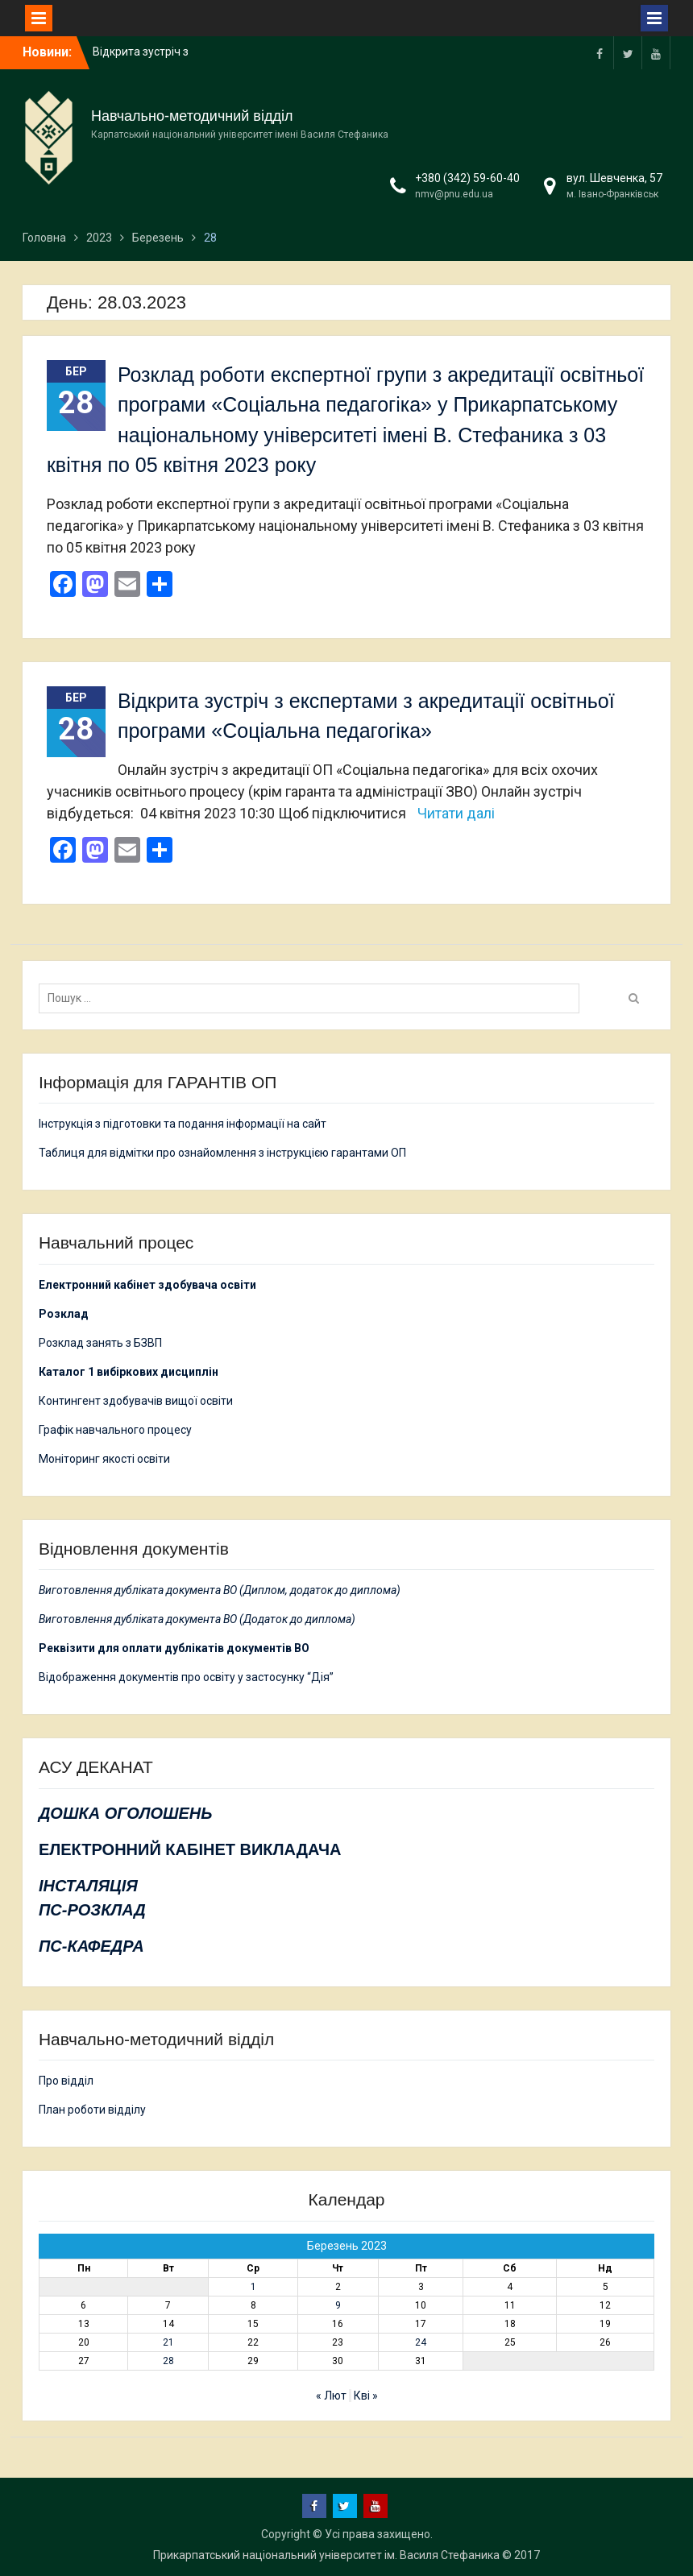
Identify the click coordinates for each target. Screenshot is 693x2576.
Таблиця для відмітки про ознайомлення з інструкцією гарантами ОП (222, 1152)
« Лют (331, 2395)
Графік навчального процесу (115, 1429)
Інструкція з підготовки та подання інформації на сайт (184, 1123)
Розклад (64, 1313)
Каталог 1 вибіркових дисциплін (128, 1371)
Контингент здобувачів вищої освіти (136, 1400)
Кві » (366, 2395)
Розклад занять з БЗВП (100, 1342)
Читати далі (456, 813)
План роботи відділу (92, 2109)
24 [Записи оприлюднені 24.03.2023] (420, 2342)
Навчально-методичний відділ (192, 116)
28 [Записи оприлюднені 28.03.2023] (168, 2361)
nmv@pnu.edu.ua (454, 194)
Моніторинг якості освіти (104, 1458)
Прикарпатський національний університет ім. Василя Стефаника (326, 2555)
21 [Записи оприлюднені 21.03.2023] (168, 2342)
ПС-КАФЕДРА (91, 1946)
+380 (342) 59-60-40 (467, 178)
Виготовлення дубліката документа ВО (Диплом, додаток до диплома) (219, 1590)
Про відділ (66, 2080)
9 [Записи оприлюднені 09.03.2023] (338, 2305)
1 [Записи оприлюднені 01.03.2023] (253, 2286)
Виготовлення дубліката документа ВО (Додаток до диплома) (197, 1619)
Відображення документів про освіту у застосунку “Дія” (186, 1677)
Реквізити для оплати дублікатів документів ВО (174, 1648)
